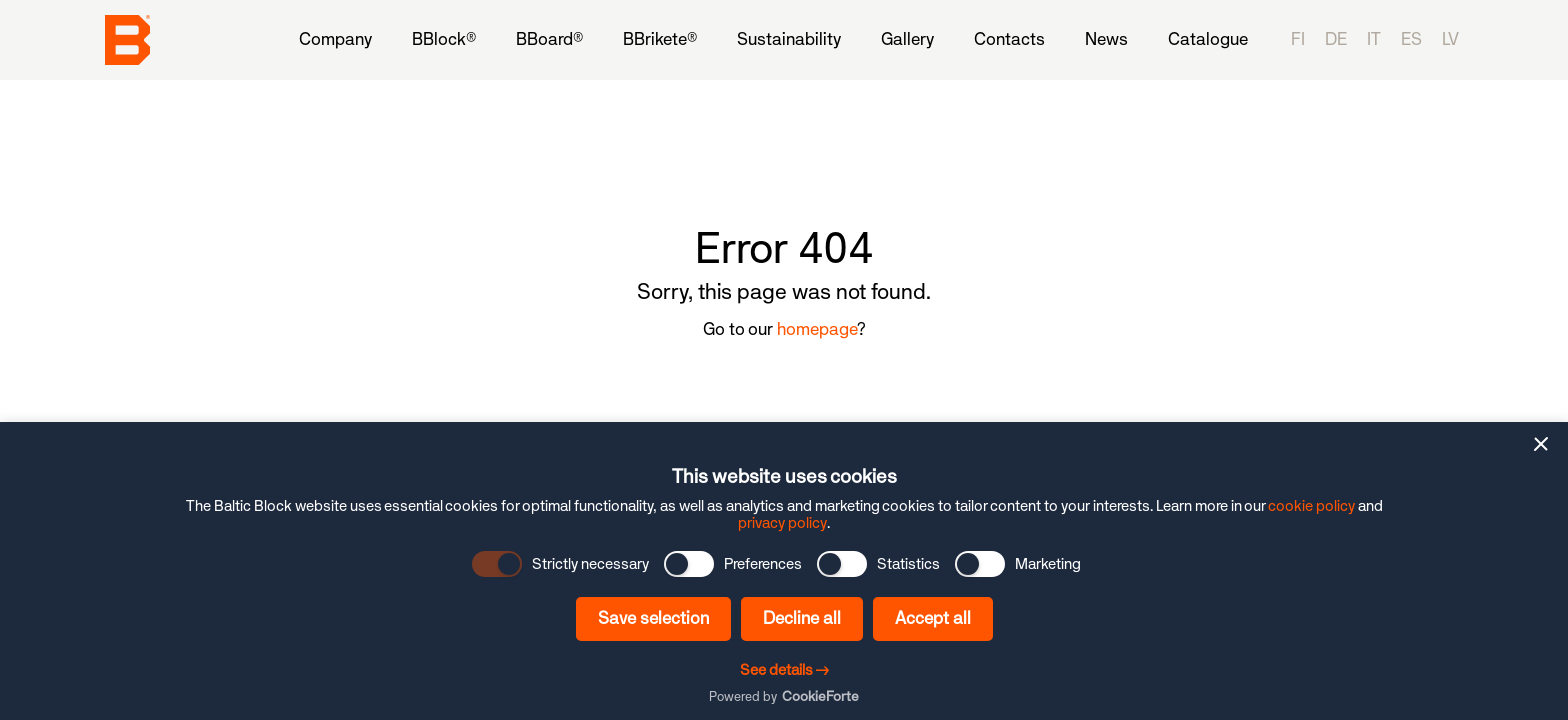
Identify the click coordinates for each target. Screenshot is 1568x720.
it (1374, 39)
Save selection (653, 618)
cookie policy (1311, 505)
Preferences (763, 564)
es (1411, 39)
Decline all (802, 618)
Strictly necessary (590, 564)
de (1336, 39)
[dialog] (784, 571)
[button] (1541, 444)
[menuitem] (335, 39)
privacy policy (782, 522)
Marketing (1048, 564)
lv (1450, 39)
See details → (784, 669)
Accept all (933, 618)
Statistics (908, 564)
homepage (817, 329)
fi (1298, 39)
